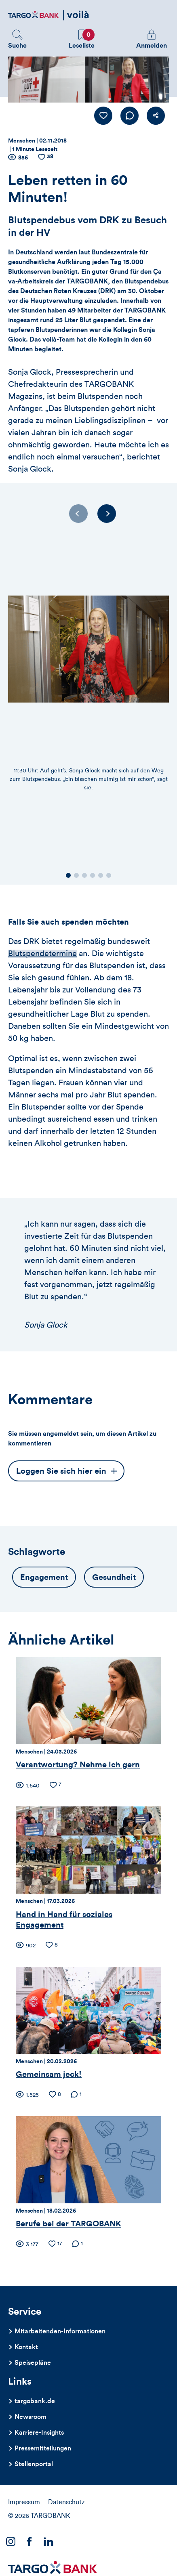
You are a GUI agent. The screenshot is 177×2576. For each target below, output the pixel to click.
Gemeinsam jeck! (49, 2074)
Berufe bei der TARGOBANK (68, 2224)
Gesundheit (114, 1577)
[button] (17, 39)
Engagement (44, 1577)
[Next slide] (107, 513)
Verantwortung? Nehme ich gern (78, 1765)
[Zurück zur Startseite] (48, 15)
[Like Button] (103, 116)
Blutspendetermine (42, 954)
